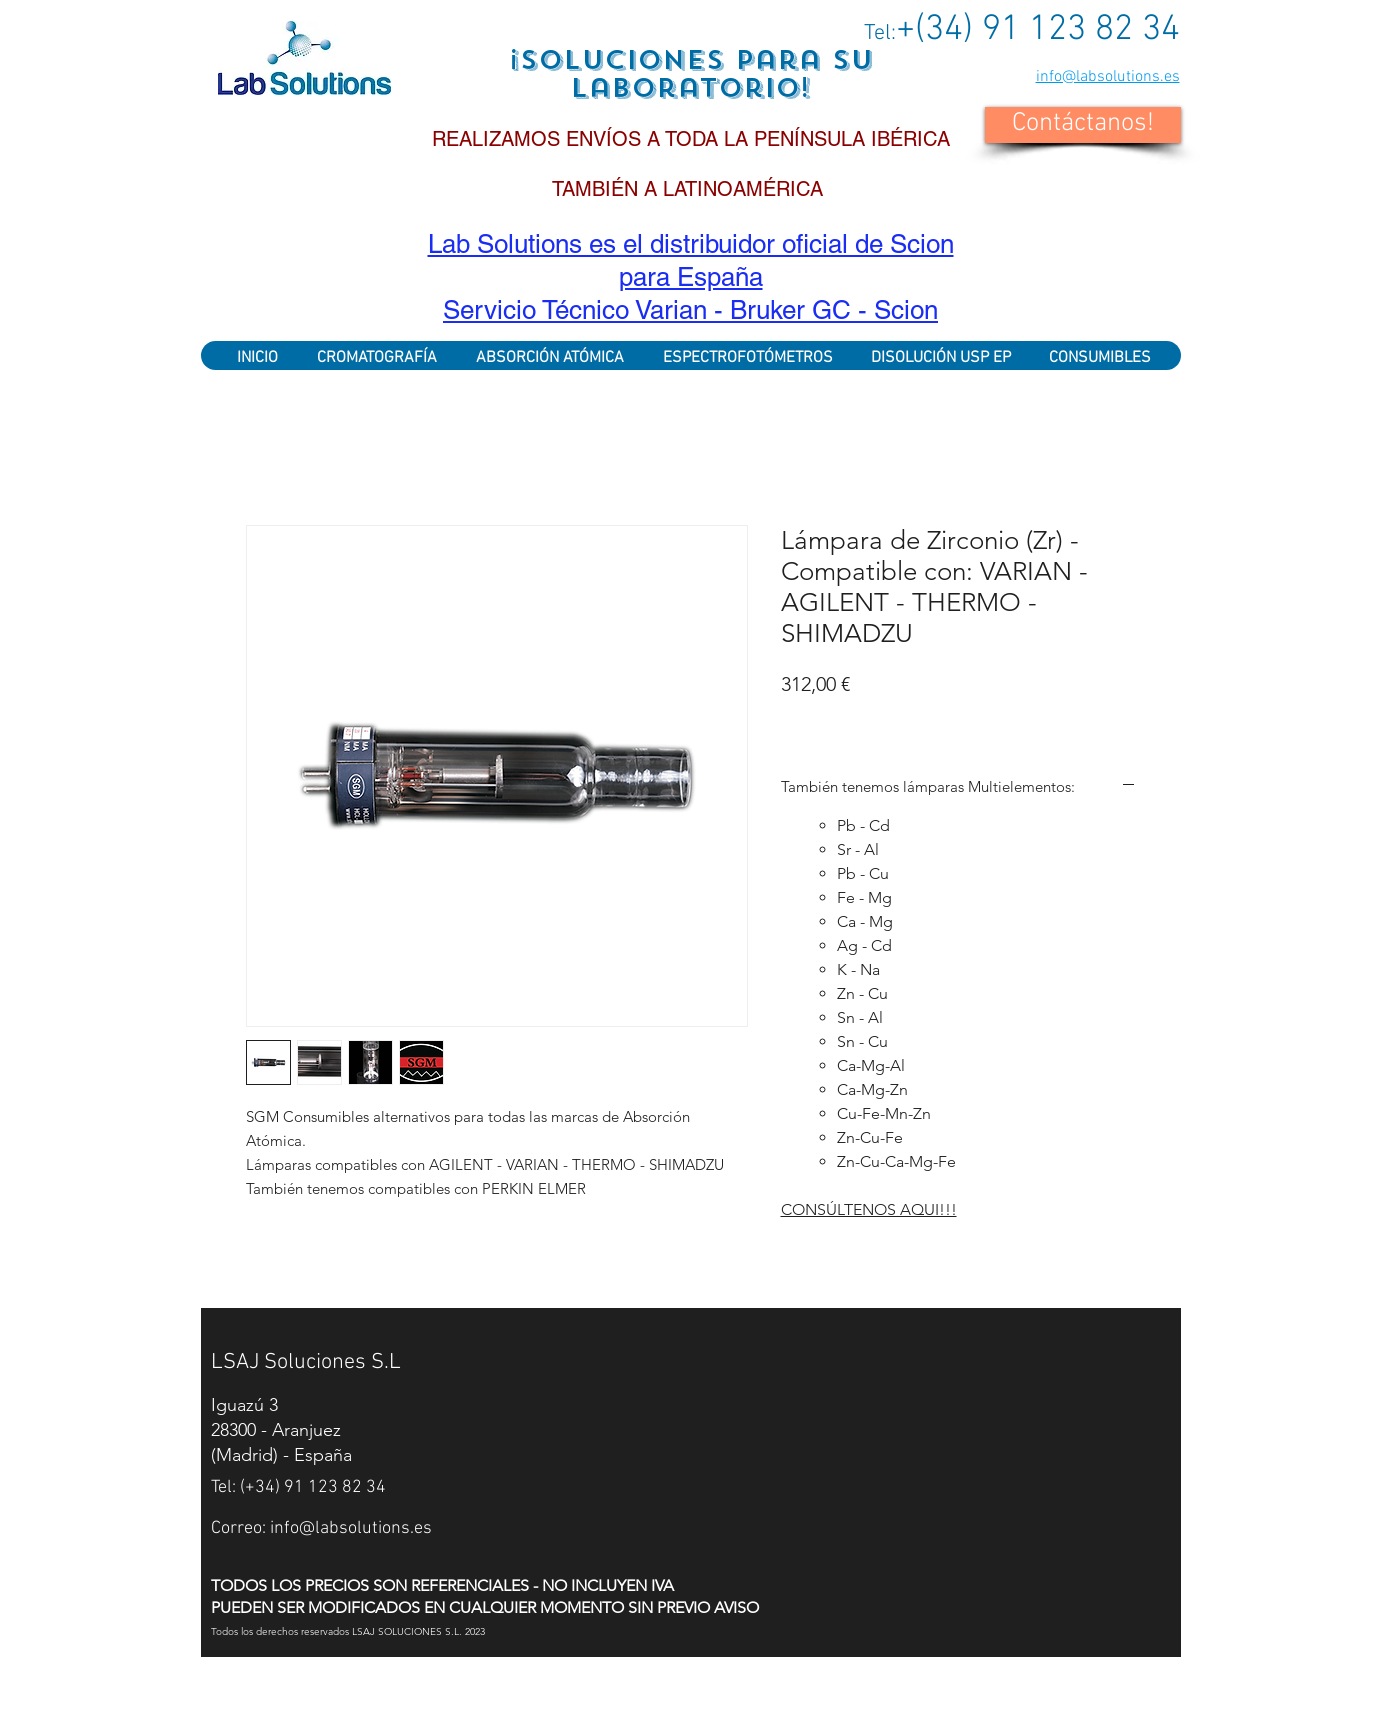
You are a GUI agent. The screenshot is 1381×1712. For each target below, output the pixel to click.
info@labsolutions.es (1108, 77)
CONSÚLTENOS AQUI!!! (869, 1209)
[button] (1083, 125)
